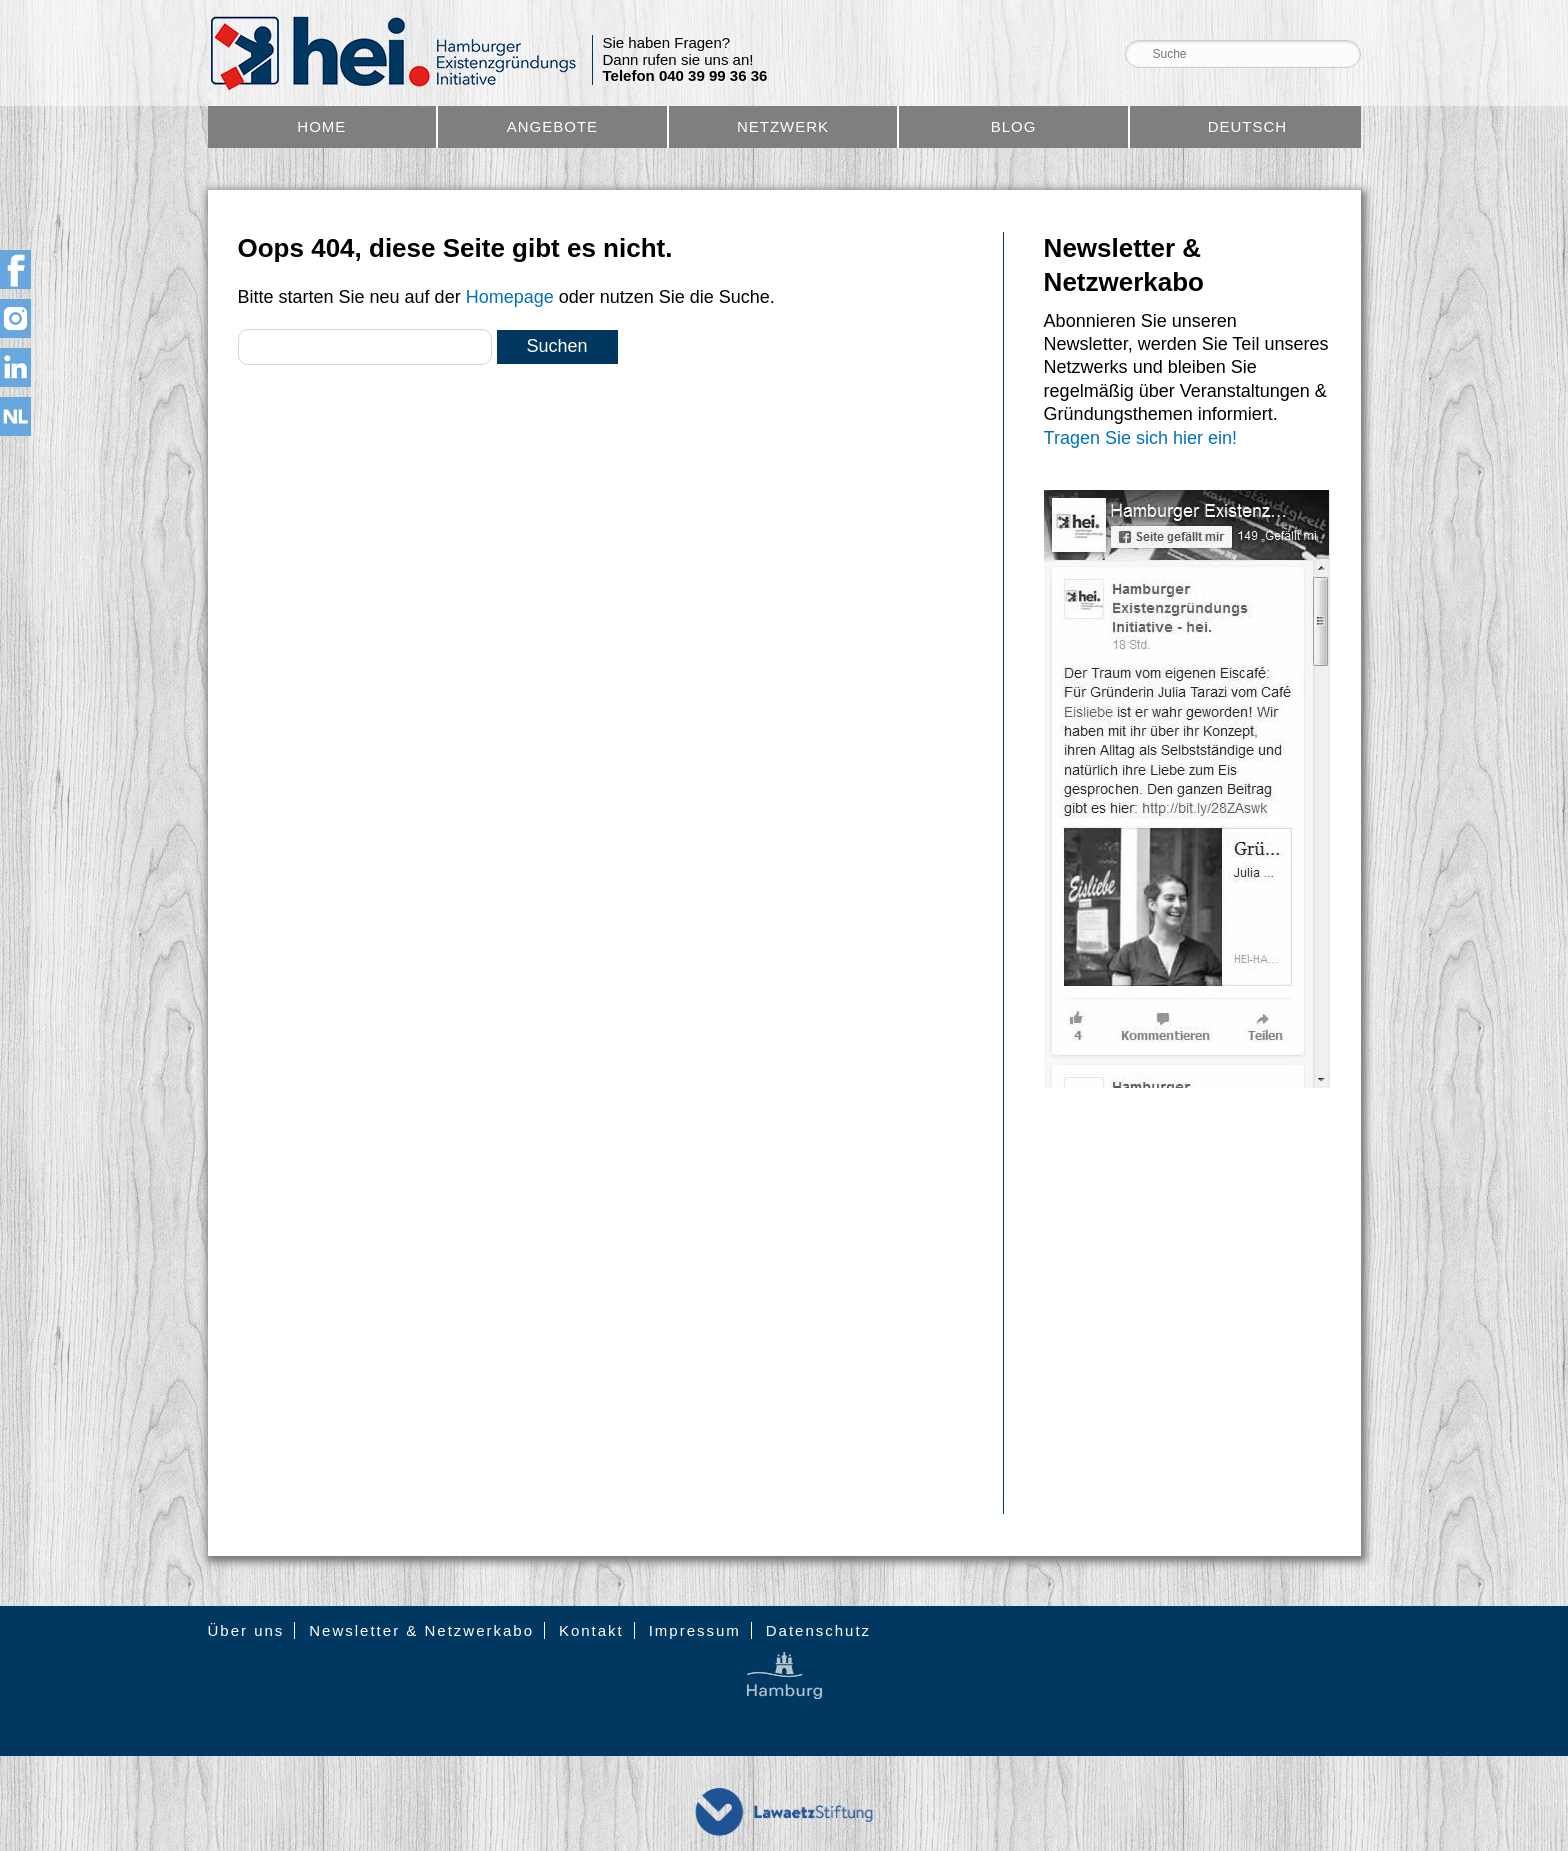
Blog (1014, 126)
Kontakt (591, 1630)
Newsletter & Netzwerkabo (421, 1630)
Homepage (510, 297)
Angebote (552, 126)
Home (321, 126)
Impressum (695, 1630)
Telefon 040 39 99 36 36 (685, 76)
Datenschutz (818, 1630)
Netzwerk (783, 126)
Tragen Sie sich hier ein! (1140, 438)
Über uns (246, 1630)
